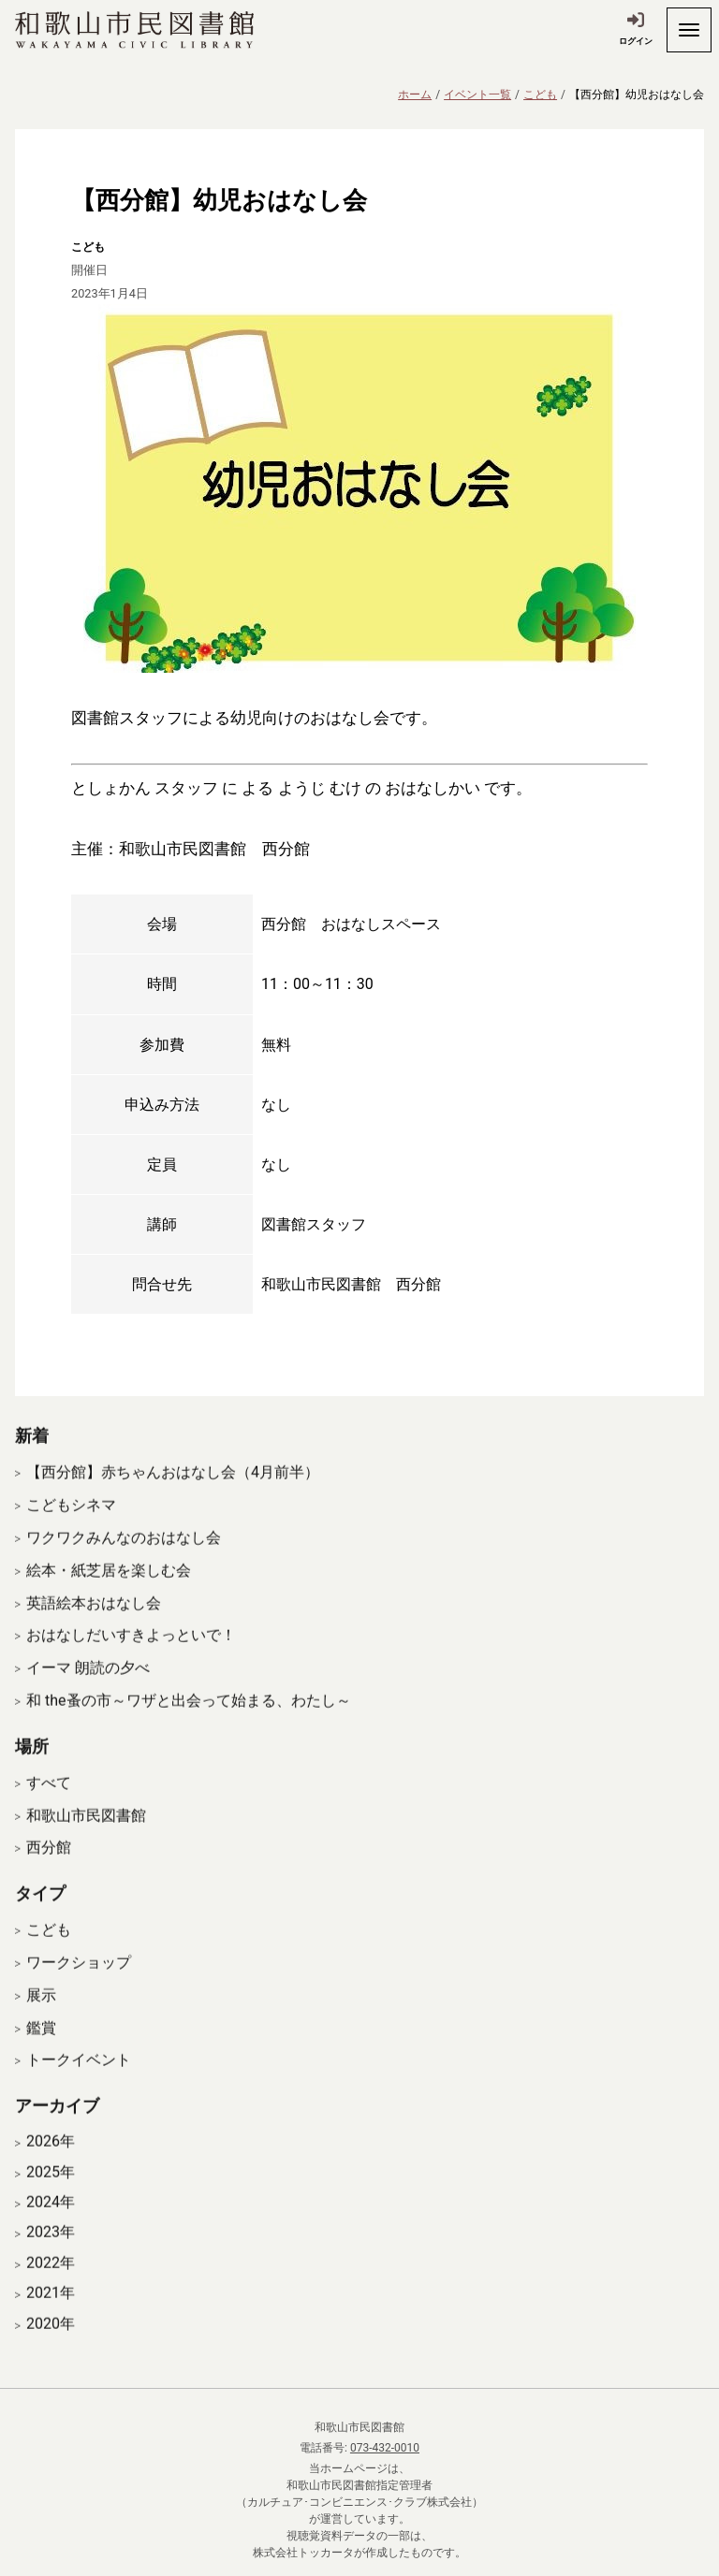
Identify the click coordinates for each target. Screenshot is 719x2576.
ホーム (415, 94)
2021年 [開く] (50, 2317)
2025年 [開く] (50, 2197)
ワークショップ (78, 1987)
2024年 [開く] (50, 2227)
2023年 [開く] (50, 2257)
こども (540, 94)
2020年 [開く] (50, 2348)
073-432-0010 (384, 2447)
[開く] (689, 29)
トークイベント (78, 2084)
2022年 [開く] (50, 2287)
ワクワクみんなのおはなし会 (123, 1562)
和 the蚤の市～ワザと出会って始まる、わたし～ (188, 1725)
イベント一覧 (477, 94)
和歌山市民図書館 (86, 1840)
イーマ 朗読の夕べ (88, 1692)
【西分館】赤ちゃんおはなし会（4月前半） (172, 1497)
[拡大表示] (359, 488)
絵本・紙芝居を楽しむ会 (108, 1595)
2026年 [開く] (50, 2166)
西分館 (48, 1873)
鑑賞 (41, 2052)
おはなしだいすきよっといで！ (131, 1660)
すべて (48, 1807)
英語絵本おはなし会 (93, 1628)
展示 (41, 2020)
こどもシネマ (71, 1529)
